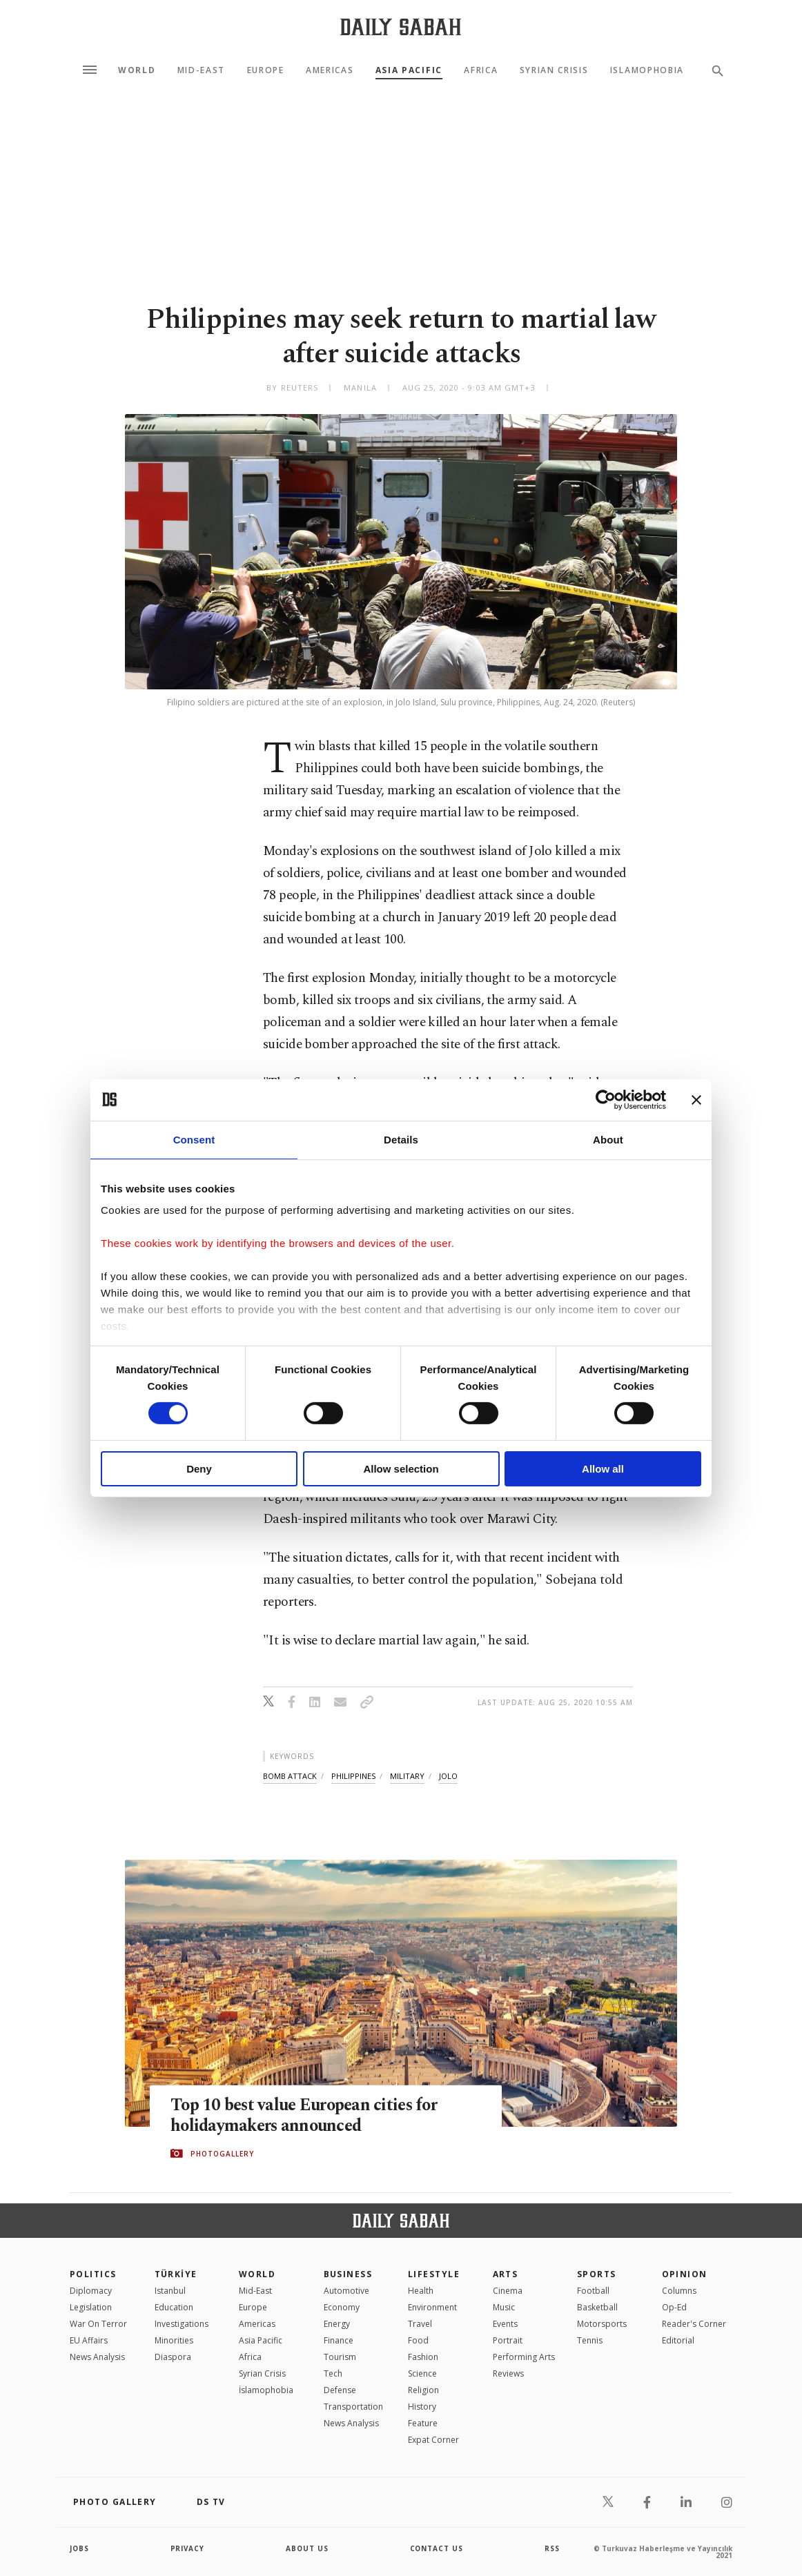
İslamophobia (266, 2390)
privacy (188, 2548)
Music (504, 2307)
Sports (596, 2274)
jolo (448, 1776)
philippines (353, 1776)
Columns (679, 2291)
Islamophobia (647, 70)
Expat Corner (433, 2440)
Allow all (603, 1469)
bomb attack (290, 1776)
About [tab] (608, 1139)
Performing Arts (524, 2357)
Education (174, 2307)
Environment (432, 2307)
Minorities (174, 2340)
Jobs (80, 2548)
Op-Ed (674, 2307)
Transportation (353, 2406)
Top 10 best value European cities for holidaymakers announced (307, 2115)
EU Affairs (89, 2340)
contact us (437, 2548)
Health (420, 2291)
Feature (423, 2423)
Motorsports (602, 2324)
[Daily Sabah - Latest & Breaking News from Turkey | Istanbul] (400, 26)
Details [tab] (401, 1139)
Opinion (684, 2274)
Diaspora (173, 2357)
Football (593, 2291)
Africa (481, 70)
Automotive (346, 2291)
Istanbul (170, 2291)
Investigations (181, 2324)
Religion (423, 2390)
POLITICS (93, 2274)
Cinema (507, 2291)
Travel (420, 2324)
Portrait (507, 2340)
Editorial (678, 2340)
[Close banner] (696, 1099)
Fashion (423, 2357)
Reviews (508, 2373)
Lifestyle (434, 2274)
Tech (333, 2373)
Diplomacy (91, 2291)
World (136, 70)
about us (307, 2548)
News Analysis (97, 2357)
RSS (552, 2548)
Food (418, 2340)
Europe (265, 70)
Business (348, 2274)
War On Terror (98, 2324)
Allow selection (400, 1469)
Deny (199, 1469)
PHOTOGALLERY (222, 2154)
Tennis (590, 2340)
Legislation (91, 2307)
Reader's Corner (694, 2324)
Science (422, 2373)
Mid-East (201, 70)
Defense (340, 2390)
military (407, 1776)
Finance (338, 2340)
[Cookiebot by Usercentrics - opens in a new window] (605, 1099)
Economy (342, 2307)
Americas (329, 70)
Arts (505, 2274)
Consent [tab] (194, 1139)
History (422, 2406)
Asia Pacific (408, 70)
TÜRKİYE (176, 2274)
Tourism (340, 2357)
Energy (337, 2324)
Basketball (597, 2307)
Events (505, 2324)
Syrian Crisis (554, 70)
